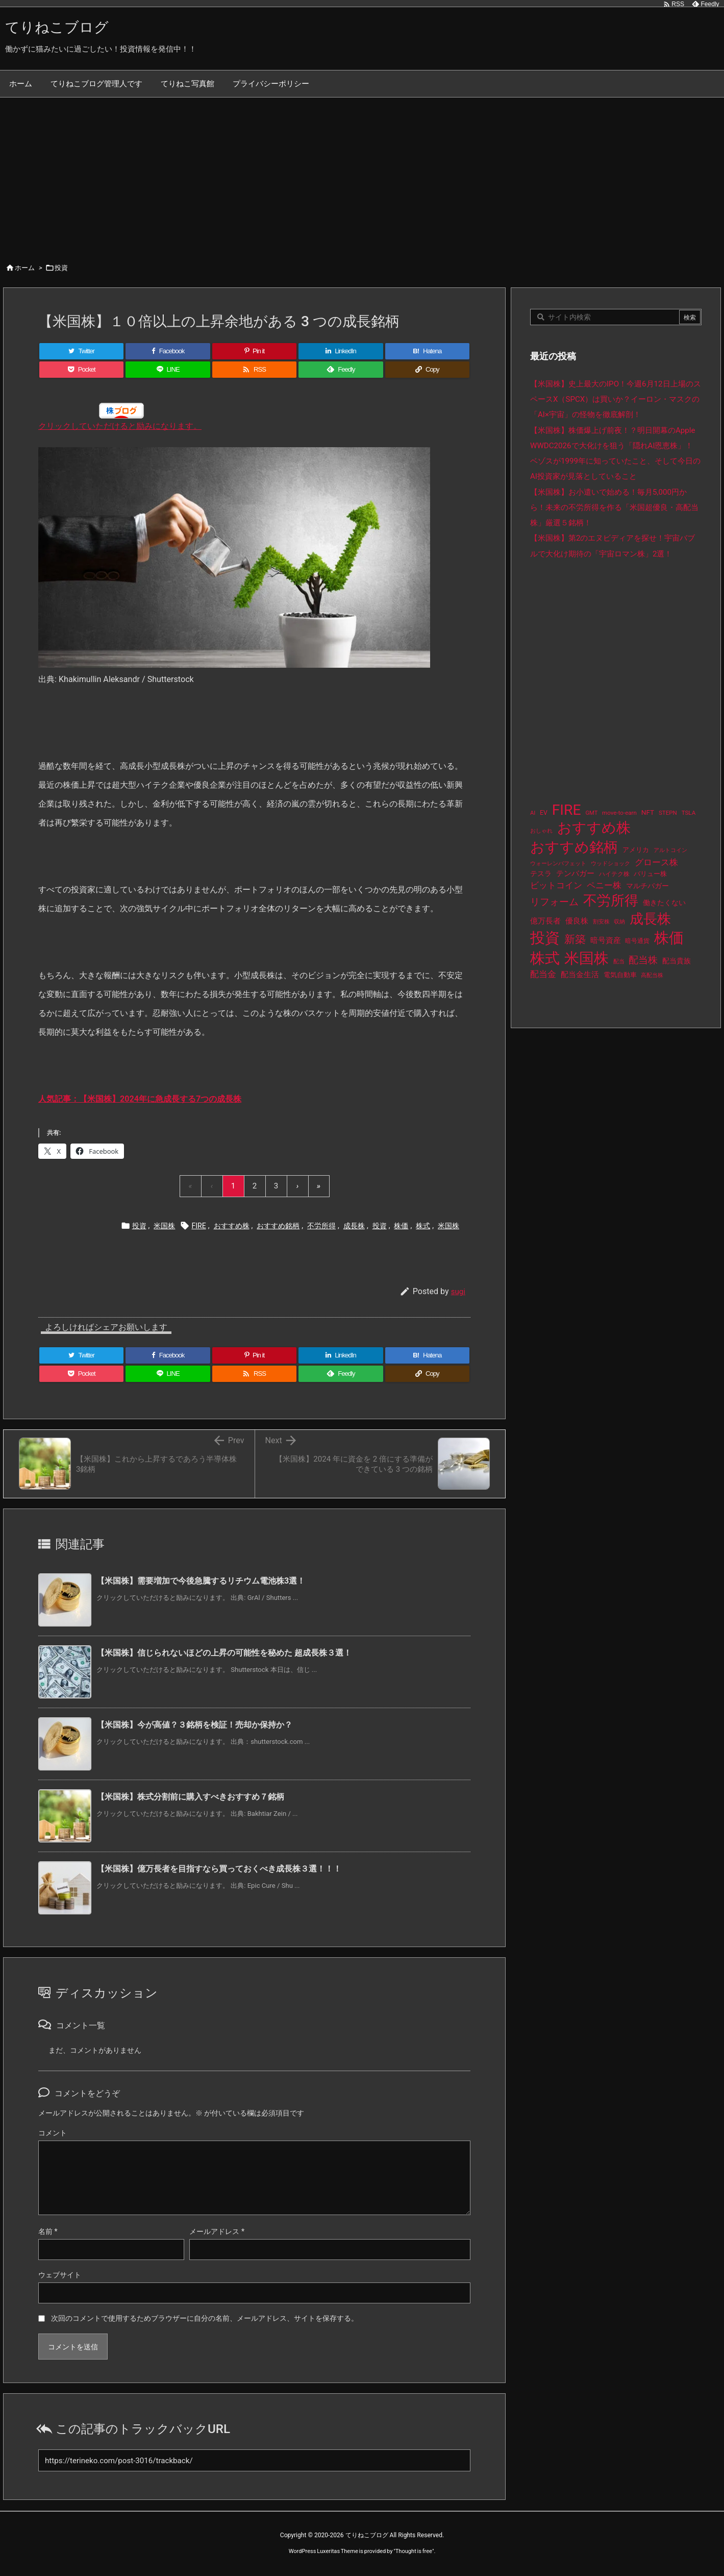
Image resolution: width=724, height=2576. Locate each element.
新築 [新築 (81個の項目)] (575, 939)
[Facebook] (168, 351)
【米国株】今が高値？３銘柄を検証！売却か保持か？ (194, 1725)
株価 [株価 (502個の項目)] (669, 937)
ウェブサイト (59, 2275)
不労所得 (321, 1226)
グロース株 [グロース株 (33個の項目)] (656, 862)
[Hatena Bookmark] (427, 351)
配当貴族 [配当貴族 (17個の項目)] (676, 961)
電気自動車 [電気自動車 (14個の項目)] (620, 975)
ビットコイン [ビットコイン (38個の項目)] (556, 885)
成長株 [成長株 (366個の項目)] (650, 919)
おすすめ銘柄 (278, 1226)
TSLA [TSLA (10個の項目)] (689, 812)
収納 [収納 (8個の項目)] (619, 921)
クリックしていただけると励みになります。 (120, 426)
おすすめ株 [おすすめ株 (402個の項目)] (594, 827)
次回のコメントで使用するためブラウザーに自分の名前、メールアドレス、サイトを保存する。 (204, 2318)
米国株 (164, 1226)
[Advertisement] (362, 174)
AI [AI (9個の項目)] (532, 813)
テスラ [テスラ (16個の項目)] (541, 873)
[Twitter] (81, 351)
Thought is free (413, 2551)
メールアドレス (216, 2231)
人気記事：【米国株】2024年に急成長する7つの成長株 (139, 1099)
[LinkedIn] (340, 351)
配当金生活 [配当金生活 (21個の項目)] (580, 974)
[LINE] (168, 369)
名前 (48, 2231)
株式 (423, 1226)
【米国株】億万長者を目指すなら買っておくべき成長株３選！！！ (218, 1869)
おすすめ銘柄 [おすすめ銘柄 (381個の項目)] (574, 847)
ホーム (25, 268)
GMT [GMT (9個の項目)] (591, 813)
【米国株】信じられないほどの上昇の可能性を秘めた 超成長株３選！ (224, 1653)
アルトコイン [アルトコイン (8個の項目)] (670, 850)
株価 (401, 1226)
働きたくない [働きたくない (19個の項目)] (664, 902)
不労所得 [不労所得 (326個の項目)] (610, 900)
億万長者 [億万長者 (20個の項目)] (545, 921)
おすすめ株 (231, 1226)
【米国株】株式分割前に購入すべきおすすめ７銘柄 (190, 1797)
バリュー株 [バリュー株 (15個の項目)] (650, 874)
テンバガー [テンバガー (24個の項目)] (575, 873)
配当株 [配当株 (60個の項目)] (643, 960)
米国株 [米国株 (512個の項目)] (586, 958)
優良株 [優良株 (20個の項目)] (576, 921)
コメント (52, 2133)
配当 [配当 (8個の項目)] (619, 961)
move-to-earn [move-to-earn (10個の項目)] (619, 812)
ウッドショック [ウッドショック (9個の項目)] (610, 863)
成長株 (354, 1226)
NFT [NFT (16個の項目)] (647, 812)
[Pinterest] (254, 351)
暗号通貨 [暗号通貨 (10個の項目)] (637, 940)
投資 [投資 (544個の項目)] (545, 937)
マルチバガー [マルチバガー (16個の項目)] (647, 886)
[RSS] (254, 369)
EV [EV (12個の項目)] (543, 812)
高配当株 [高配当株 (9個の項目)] (652, 975)
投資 (61, 268)
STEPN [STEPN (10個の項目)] (668, 812)
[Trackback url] (254, 2460)
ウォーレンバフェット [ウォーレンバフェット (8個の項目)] (558, 863)
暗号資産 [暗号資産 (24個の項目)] (605, 940)
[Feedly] (340, 369)
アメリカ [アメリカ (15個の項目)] (635, 850)
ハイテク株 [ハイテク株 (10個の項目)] (614, 874)
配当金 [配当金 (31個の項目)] (543, 974)
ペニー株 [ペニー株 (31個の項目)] (604, 885)
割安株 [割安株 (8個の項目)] (601, 921)
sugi (458, 1291)
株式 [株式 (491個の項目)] (545, 958)
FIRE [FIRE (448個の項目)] (566, 809)
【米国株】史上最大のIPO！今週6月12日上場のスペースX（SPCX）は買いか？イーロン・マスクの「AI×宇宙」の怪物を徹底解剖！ (615, 399)
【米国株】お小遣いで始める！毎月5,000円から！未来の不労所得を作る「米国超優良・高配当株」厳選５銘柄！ (614, 508)
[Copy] (427, 369)
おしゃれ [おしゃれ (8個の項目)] (541, 831)
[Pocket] (81, 369)
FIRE (198, 1226)
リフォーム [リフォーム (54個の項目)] (554, 902)
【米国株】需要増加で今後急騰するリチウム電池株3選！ (200, 1581)
